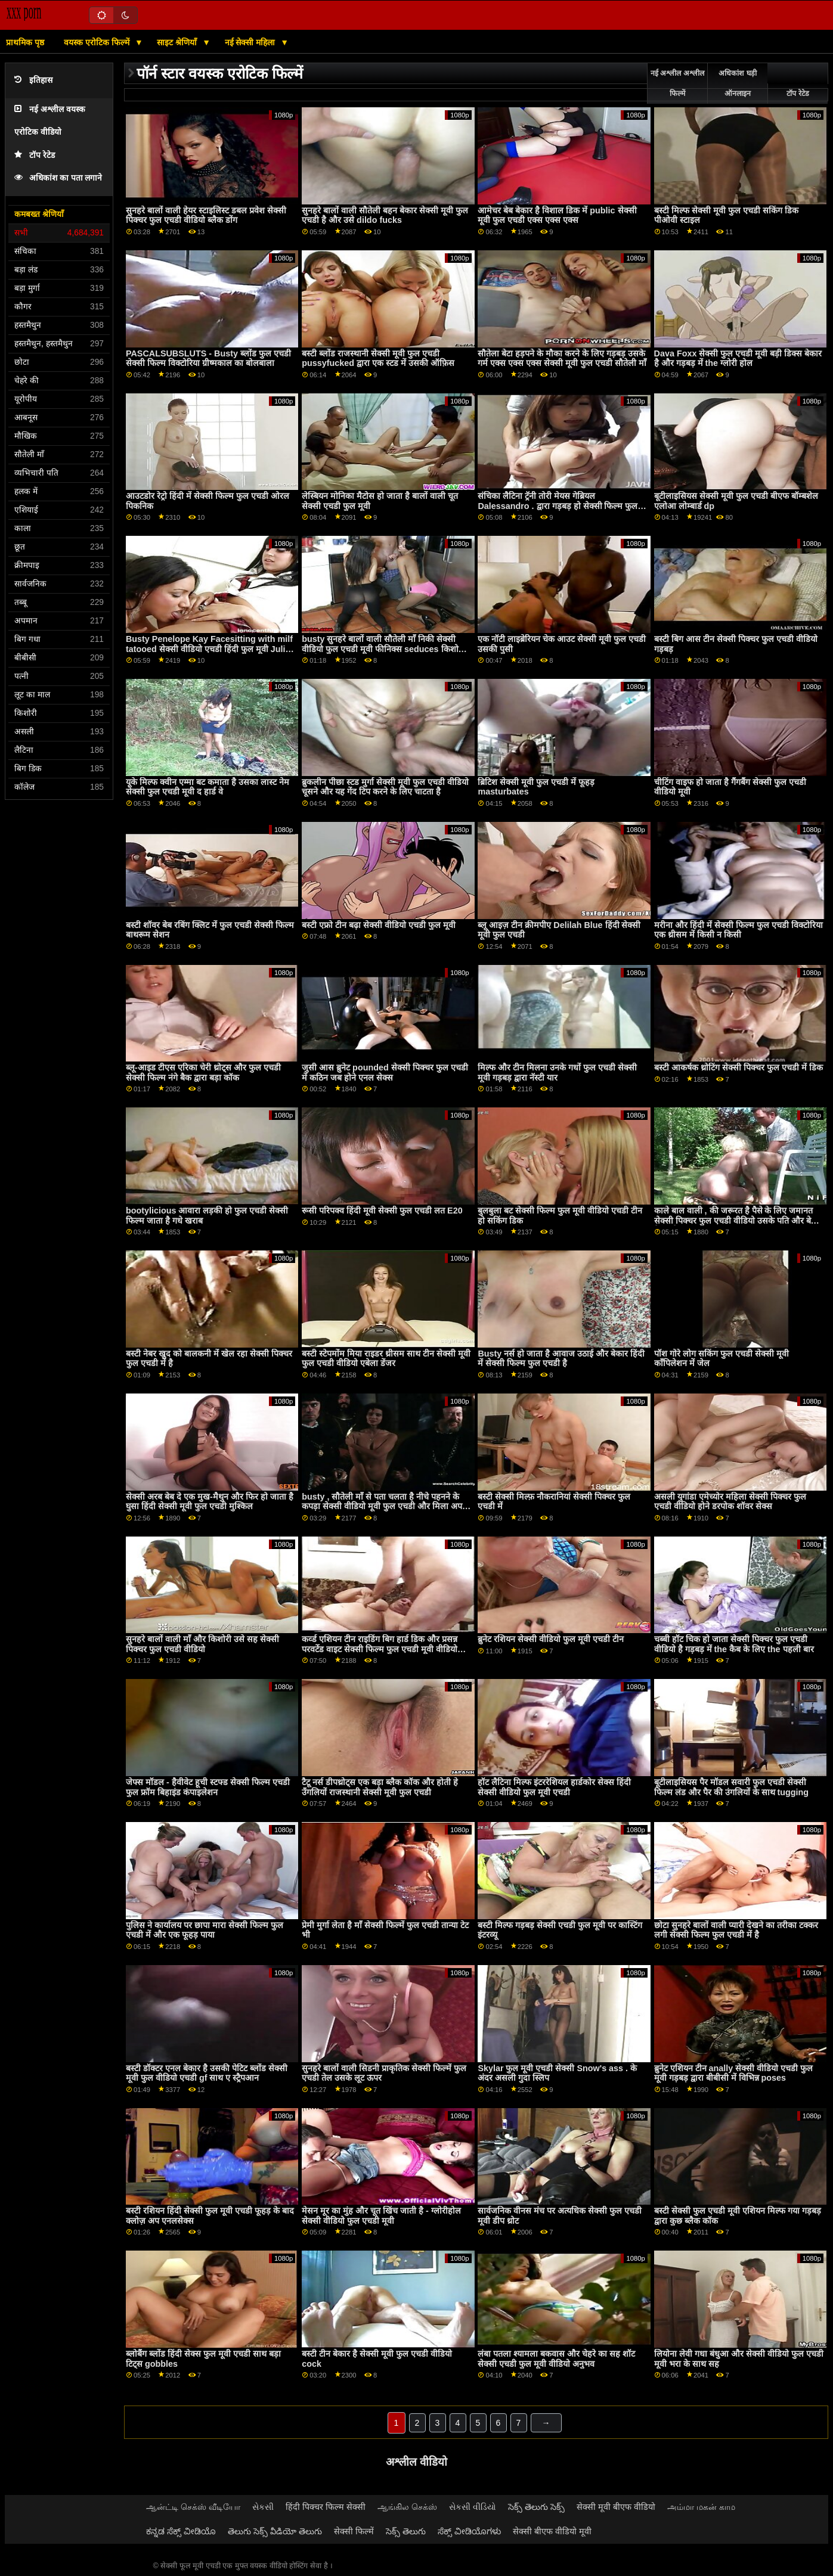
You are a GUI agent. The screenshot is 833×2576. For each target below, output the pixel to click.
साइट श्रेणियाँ (178, 42)
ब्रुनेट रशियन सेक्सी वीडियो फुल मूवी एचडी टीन (551, 1639)
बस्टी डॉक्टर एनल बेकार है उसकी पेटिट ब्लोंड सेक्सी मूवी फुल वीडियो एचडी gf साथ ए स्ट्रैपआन (206, 2073)
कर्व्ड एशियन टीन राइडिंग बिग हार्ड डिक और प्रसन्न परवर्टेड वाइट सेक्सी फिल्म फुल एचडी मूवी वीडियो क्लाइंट (379, 1648)
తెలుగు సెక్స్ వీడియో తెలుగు (275, 2531)
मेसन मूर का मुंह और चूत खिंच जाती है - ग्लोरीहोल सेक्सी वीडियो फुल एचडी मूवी (381, 2216)
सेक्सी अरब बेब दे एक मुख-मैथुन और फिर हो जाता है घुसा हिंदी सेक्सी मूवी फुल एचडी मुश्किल (209, 1502)
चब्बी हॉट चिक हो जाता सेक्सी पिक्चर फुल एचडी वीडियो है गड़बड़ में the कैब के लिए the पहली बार (734, 1644)
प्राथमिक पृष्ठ (25, 42)
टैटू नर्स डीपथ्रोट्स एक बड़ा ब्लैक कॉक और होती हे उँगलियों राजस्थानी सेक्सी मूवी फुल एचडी (380, 1787)
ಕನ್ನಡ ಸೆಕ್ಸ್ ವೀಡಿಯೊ (181, 2531)
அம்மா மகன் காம (701, 2507)
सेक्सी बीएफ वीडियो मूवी (552, 2531)
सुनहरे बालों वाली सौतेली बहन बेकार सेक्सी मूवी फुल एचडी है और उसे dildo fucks (385, 215)
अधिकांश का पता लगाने (58, 177)
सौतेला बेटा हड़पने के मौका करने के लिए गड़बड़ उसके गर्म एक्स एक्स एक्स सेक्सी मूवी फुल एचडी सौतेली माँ (562, 358)
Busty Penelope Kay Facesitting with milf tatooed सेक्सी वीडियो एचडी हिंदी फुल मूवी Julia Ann (209, 648)
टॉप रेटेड (34, 155)
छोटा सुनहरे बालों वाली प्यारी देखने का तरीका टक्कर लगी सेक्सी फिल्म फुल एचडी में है (736, 1930)
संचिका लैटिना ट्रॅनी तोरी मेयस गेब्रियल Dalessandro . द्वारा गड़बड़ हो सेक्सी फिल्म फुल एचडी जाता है (557, 505)
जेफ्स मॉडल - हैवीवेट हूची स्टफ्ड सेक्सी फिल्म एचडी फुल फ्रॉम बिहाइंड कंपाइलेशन (208, 1787)
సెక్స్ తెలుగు (406, 2531)
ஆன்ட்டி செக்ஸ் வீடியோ (193, 2507)
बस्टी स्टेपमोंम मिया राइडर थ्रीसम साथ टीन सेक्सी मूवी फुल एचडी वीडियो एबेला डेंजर (386, 1358)
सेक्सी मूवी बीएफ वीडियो (616, 2507)
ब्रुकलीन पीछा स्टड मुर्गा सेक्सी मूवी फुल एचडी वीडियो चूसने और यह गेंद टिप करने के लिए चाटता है (385, 787)
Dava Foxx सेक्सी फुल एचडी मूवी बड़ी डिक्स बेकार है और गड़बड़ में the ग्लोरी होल (738, 358)
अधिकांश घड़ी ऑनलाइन (737, 83)
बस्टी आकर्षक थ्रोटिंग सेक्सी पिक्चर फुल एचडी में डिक (738, 1067)
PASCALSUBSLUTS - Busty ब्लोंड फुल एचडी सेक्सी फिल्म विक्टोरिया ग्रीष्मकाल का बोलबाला (208, 358)
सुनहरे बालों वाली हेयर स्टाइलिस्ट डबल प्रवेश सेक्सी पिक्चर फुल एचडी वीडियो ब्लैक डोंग (206, 215)
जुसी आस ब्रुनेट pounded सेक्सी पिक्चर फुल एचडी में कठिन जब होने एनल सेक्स (385, 1072)
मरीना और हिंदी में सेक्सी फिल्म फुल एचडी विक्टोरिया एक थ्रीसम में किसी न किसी (738, 930)
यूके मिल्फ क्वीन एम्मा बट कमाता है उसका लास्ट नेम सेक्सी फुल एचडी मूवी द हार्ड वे (207, 787)
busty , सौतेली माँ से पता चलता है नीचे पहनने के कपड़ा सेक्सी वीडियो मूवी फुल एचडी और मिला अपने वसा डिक (384, 1506)
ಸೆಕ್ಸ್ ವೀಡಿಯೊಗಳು (469, 2531)
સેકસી (263, 2507)
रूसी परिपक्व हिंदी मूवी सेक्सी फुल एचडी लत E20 (382, 1210)
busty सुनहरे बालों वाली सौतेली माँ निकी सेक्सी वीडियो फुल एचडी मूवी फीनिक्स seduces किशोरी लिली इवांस (383, 648)
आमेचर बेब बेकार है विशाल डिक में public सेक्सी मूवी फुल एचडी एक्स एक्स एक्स (557, 215)
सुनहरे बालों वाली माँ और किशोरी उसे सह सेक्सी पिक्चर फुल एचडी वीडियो (202, 1644)
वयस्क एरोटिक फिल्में (98, 42)
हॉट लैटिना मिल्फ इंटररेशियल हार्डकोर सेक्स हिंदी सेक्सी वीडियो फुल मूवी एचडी (554, 1787)
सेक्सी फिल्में (354, 2531)
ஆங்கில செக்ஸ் (407, 2507)
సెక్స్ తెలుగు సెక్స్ (536, 2507)
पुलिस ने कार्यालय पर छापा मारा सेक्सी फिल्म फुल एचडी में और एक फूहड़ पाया (204, 1930)
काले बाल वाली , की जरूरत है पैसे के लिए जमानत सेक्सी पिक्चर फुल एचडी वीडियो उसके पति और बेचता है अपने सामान (738, 1220)
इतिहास (33, 80)
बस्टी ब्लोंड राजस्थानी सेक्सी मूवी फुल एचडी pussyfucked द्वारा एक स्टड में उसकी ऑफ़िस (378, 358)
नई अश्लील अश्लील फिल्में (677, 83)
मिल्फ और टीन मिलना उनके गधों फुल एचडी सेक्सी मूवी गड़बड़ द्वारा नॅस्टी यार (557, 1072)
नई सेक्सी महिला (251, 42)
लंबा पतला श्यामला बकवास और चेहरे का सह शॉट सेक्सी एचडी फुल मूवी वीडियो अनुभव (556, 2359)
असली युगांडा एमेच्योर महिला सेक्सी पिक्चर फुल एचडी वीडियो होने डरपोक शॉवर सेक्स (730, 1502)
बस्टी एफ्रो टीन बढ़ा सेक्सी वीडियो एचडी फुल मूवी (379, 925)
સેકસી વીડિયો (472, 2507)
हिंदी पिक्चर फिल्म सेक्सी (326, 2507)
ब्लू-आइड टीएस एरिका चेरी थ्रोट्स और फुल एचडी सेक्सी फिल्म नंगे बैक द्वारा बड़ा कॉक (203, 1072)
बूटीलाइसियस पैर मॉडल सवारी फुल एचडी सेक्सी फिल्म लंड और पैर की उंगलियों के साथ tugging (731, 1787)
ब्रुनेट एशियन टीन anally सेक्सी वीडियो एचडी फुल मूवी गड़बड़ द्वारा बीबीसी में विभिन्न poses (733, 2073)
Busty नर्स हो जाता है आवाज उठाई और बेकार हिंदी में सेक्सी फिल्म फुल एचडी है (561, 1358)
